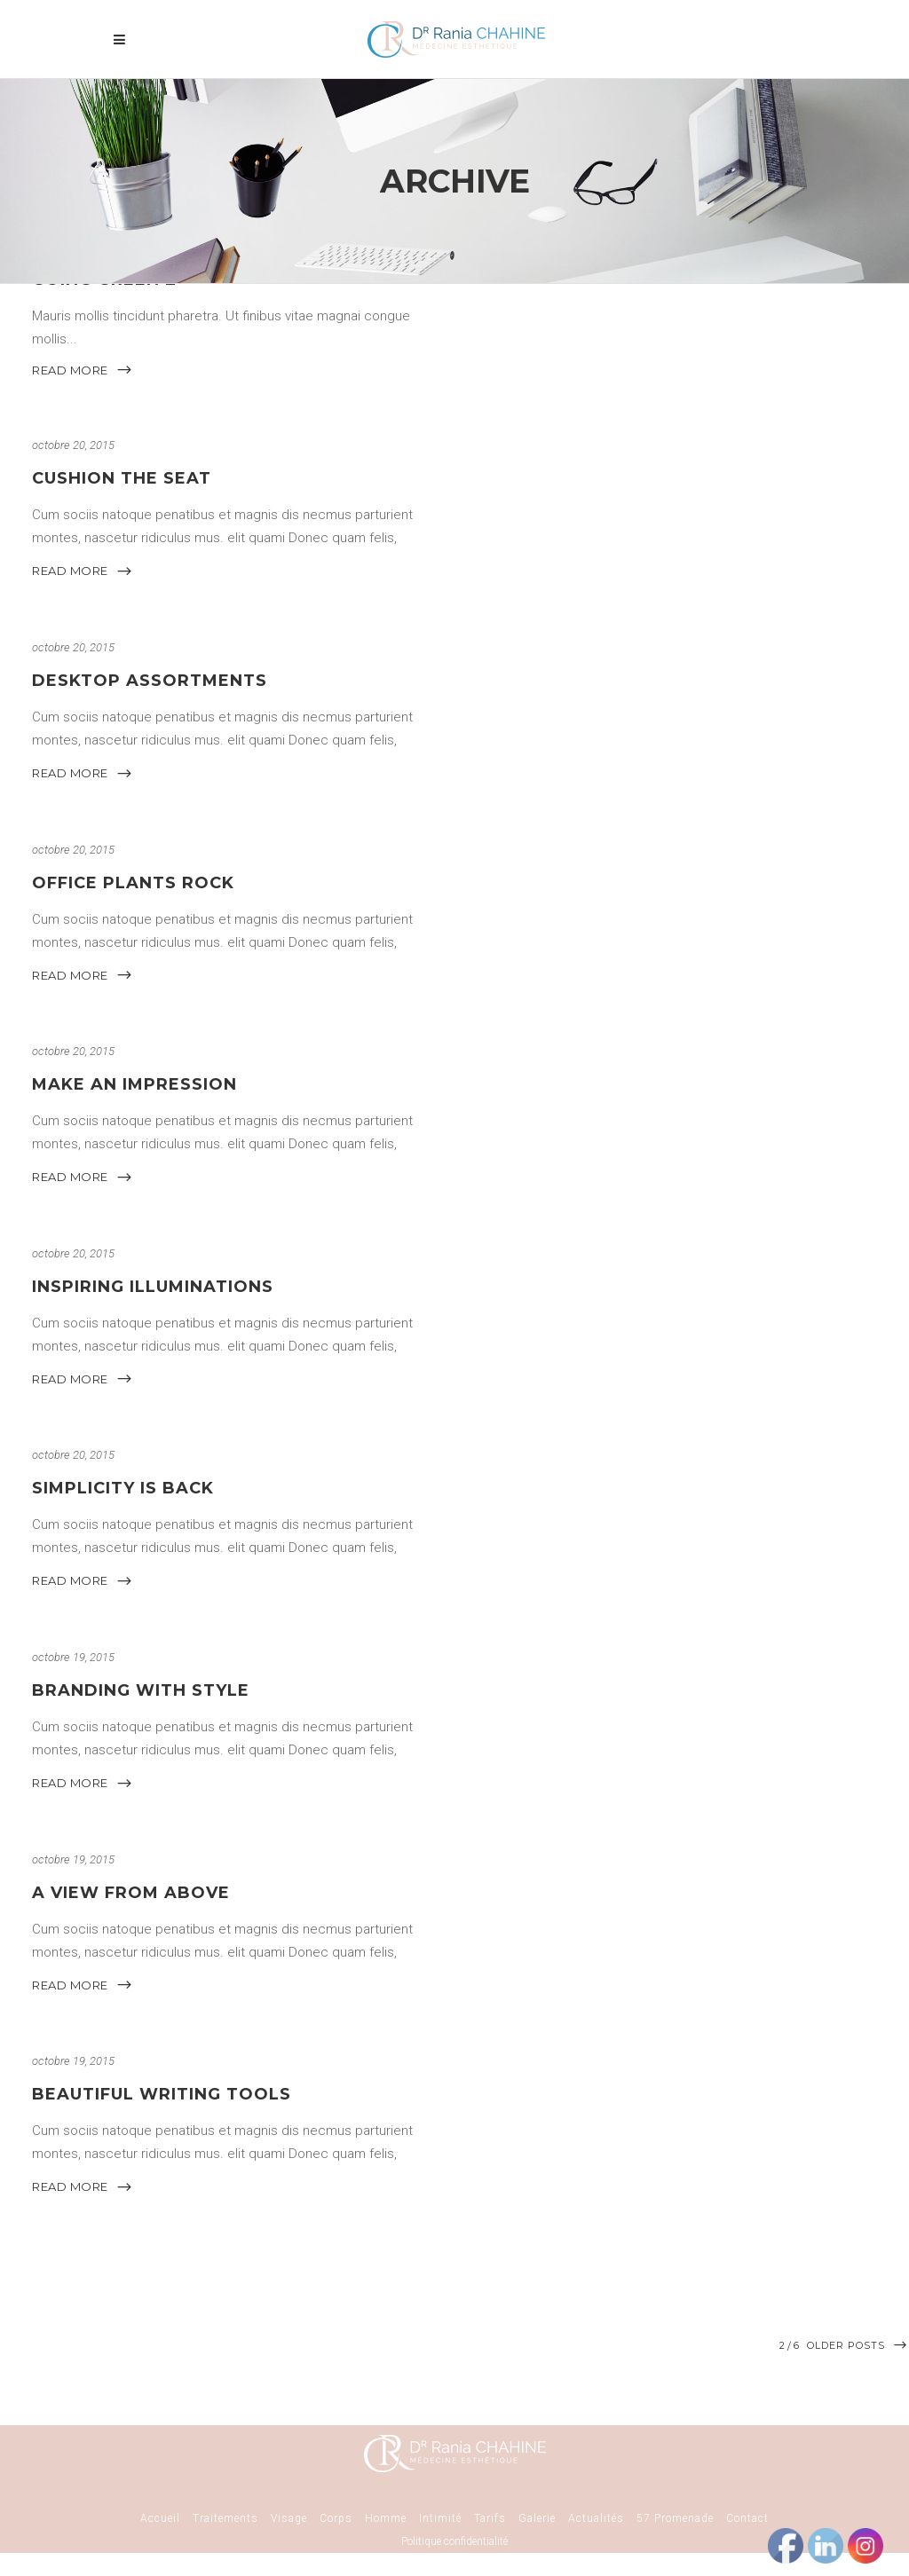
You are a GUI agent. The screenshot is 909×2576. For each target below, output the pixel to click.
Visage (289, 2518)
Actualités (596, 2518)
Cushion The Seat (121, 479)
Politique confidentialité (454, 2541)
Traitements (225, 2518)
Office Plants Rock (133, 883)
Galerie (537, 2518)
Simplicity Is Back (123, 1489)
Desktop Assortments (149, 680)
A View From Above (131, 1892)
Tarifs (490, 2518)
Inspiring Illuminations (152, 1286)
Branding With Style (140, 1690)
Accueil (160, 2518)
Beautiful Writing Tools (161, 2094)
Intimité (440, 2518)
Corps (336, 2518)
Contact (747, 2518)
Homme (386, 2518)
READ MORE (82, 370)
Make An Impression (134, 1084)
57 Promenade (675, 2518)
